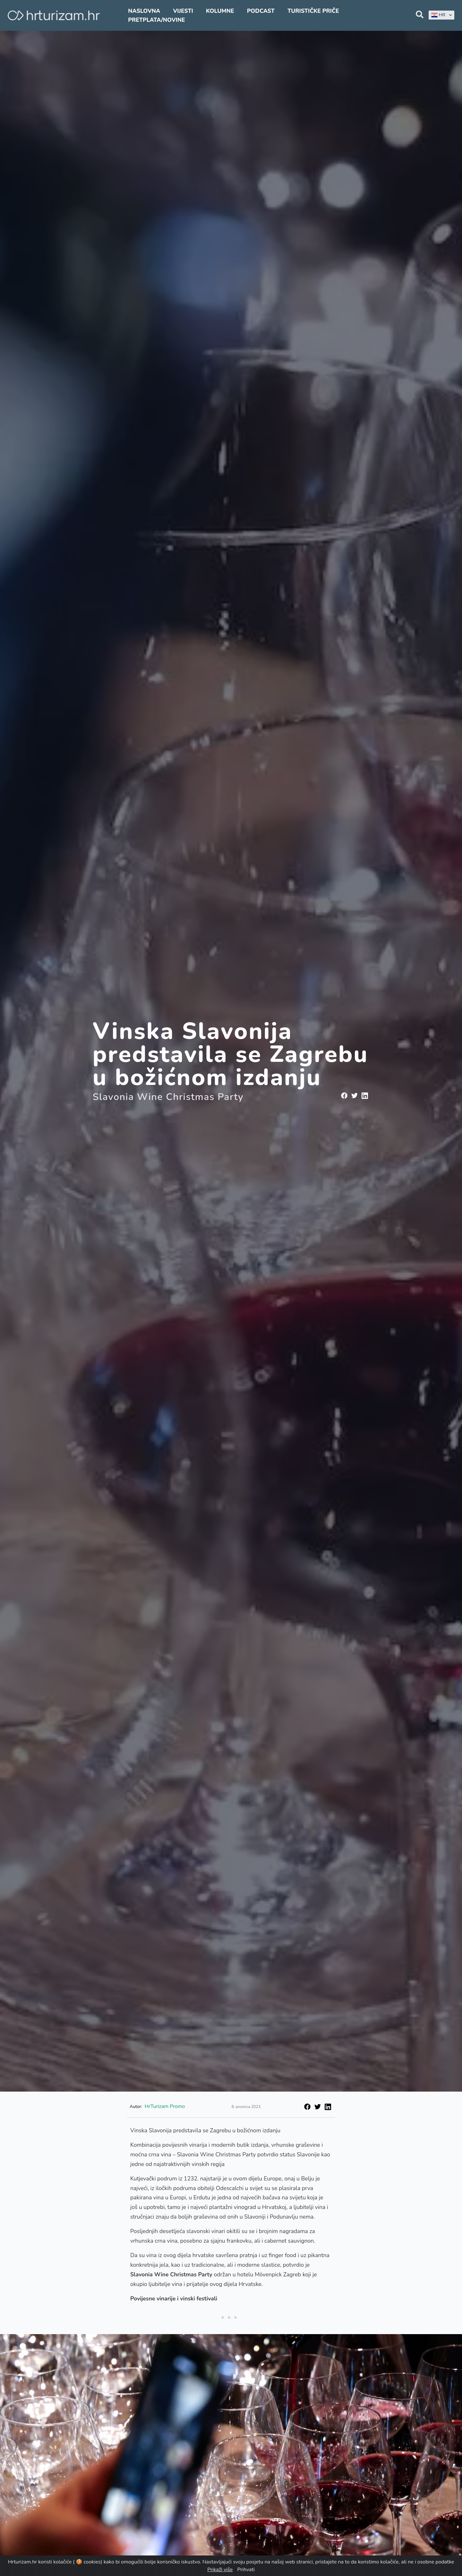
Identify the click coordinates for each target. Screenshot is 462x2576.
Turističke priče (313, 11)
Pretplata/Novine (156, 20)
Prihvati (245, 2569)
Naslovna (144, 11)
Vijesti (183, 11)
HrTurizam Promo (165, 2106)
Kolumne (220, 11)
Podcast (261, 11)
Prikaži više (220, 2569)
